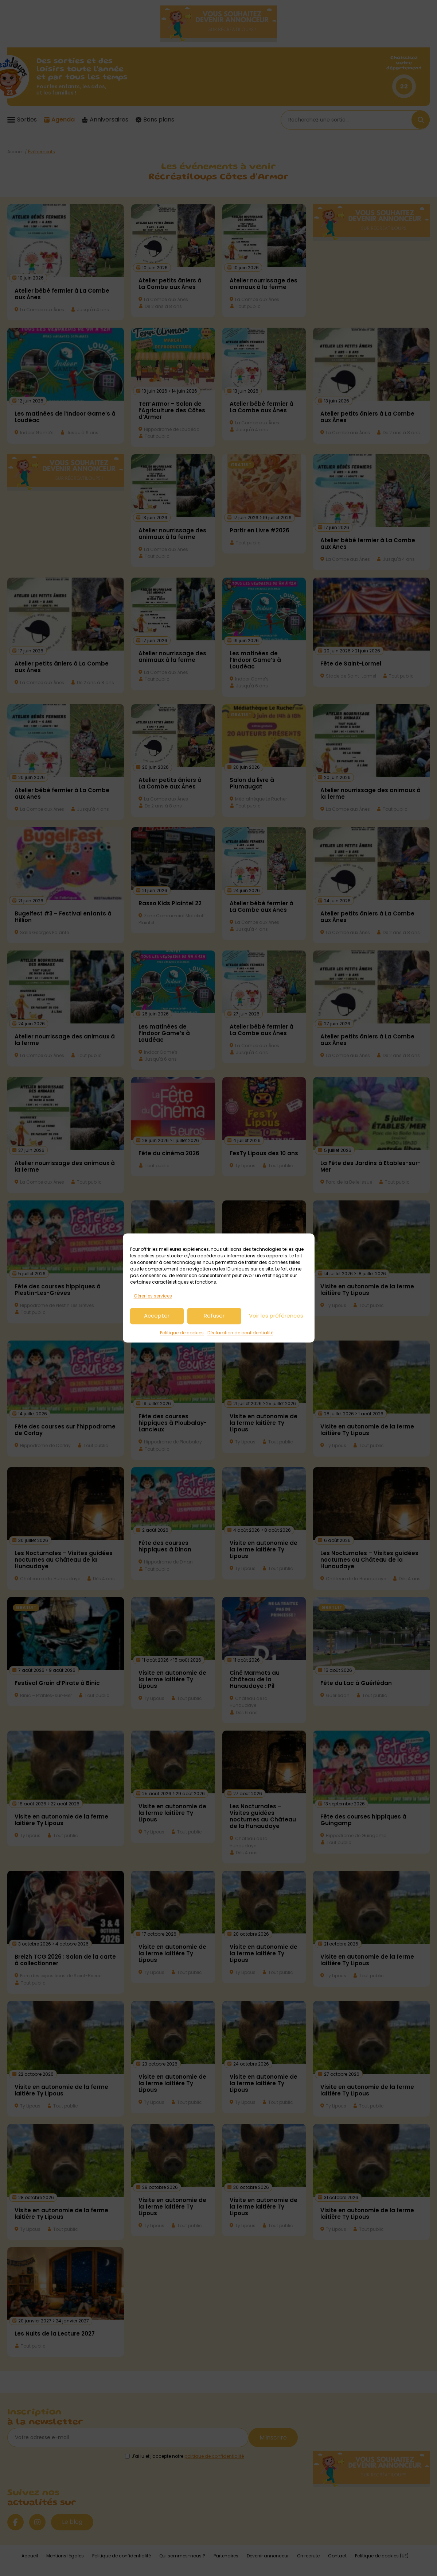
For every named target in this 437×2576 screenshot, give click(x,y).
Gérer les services (153, 1296)
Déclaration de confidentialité (240, 1333)
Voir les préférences (276, 1316)
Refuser (214, 1316)
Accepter (156, 1316)
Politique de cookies (182, 1333)
